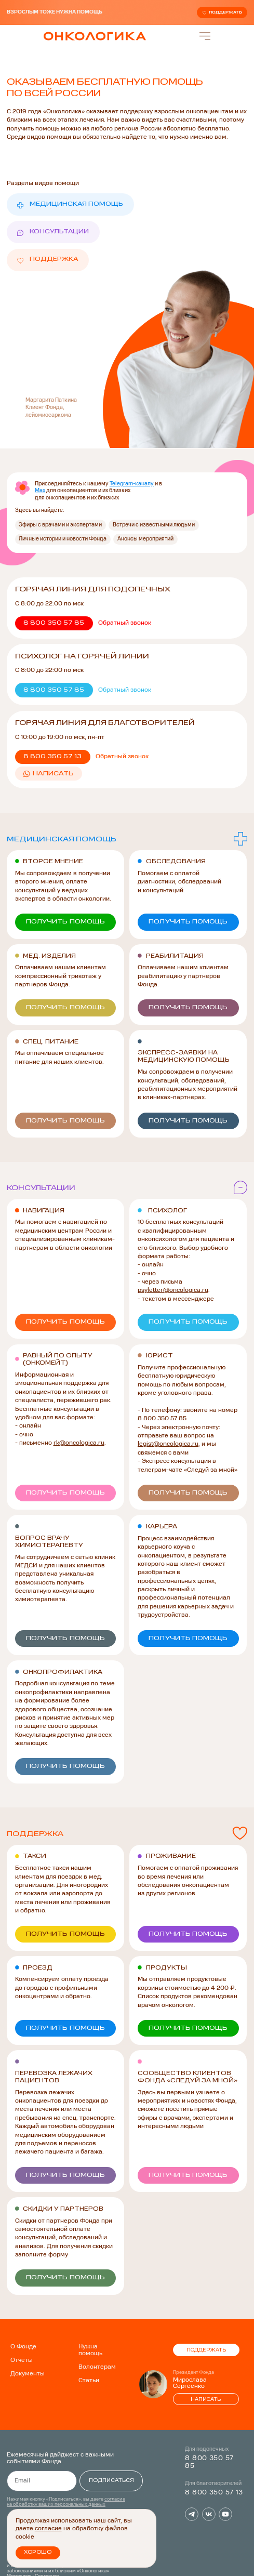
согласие (48, 2530)
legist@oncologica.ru (168, 1439)
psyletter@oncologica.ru (173, 1286)
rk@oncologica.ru (79, 1438)
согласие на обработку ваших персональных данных (66, 2493)
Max (40, 490)
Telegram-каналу (132, 483)
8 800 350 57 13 (214, 2484)
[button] (121, 622)
